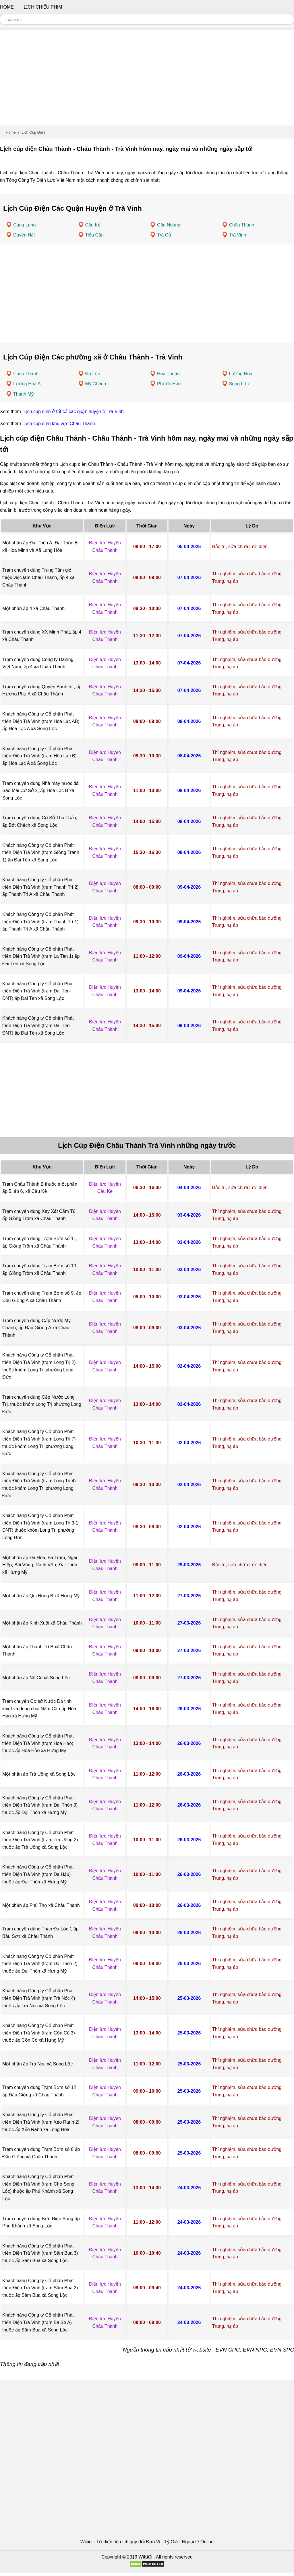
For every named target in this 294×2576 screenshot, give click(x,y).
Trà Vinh (237, 234)
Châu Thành (241, 224)
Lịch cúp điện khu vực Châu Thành (59, 423)
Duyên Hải (24, 234)
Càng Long (24, 224)
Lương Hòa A (27, 383)
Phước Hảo (169, 383)
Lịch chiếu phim (43, 7)
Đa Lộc (92, 373)
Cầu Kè (92, 224)
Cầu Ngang (168, 224)
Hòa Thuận (168, 373)
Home (11, 132)
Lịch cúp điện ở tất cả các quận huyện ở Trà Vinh (74, 411)
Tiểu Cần (94, 234)
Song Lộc (239, 383)
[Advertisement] (147, 80)
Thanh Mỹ (23, 394)
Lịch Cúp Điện (33, 132)
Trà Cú (164, 234)
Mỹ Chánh (95, 383)
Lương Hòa (241, 373)
